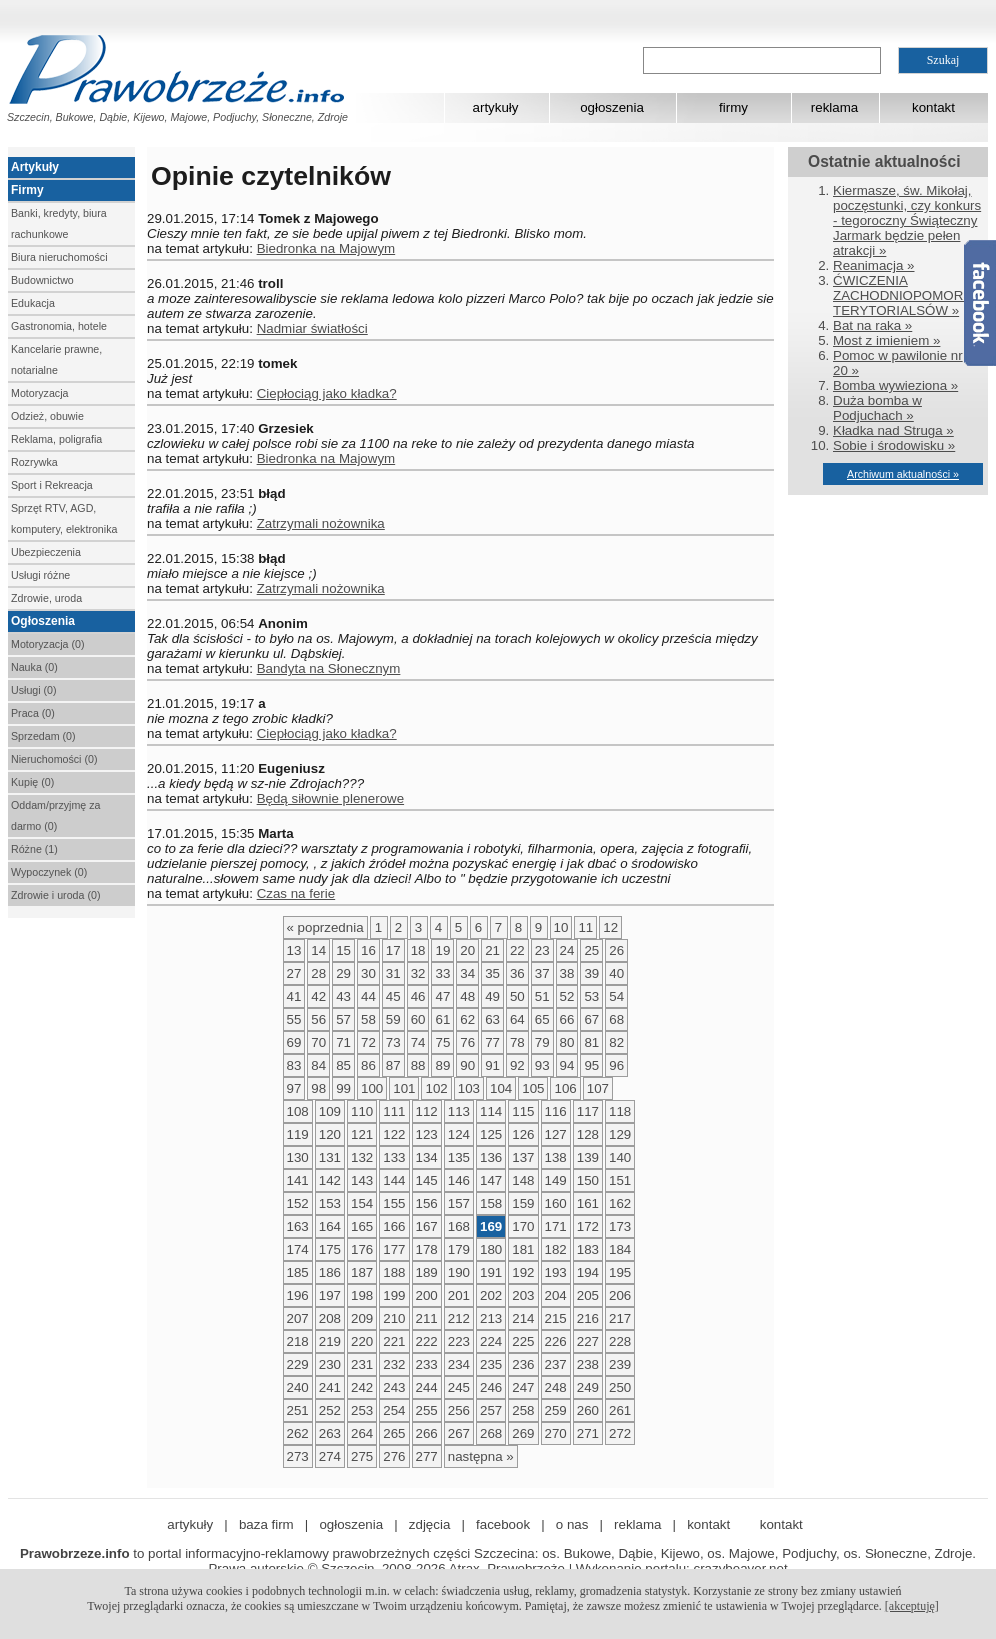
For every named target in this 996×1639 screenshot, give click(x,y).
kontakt (933, 107)
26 (616, 950)
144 (394, 1180)
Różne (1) (34, 849)
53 (591, 996)
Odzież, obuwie (47, 416)
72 (368, 1042)
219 (330, 1341)
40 (616, 973)
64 (517, 1019)
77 (492, 1042)
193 (556, 1272)
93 (542, 1065)
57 (343, 1019)
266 (427, 1433)
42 (318, 996)
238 (588, 1364)
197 (330, 1295)
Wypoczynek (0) (49, 872)
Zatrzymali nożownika (321, 523)
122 (394, 1134)
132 (362, 1157)
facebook (503, 1524)
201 (459, 1295)
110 (362, 1111)
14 (318, 950)
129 (620, 1134)
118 (620, 1111)
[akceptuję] (912, 1606)
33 (442, 973)
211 (427, 1318)
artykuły (496, 107)
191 (491, 1272)
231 (362, 1364)
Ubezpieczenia (46, 552)
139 (588, 1157)
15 (343, 950)
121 (362, 1134)
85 (343, 1065)
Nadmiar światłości (312, 328)
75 (442, 1042)
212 (459, 1318)
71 (343, 1042)
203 (523, 1295)
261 (620, 1410)
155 (394, 1203)
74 (418, 1042)
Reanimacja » (874, 265)
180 (491, 1249)
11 (585, 927)
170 (523, 1226)
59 (393, 1019)
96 (616, 1065)
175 (330, 1249)
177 (394, 1249)
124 (459, 1134)
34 (467, 973)
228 (620, 1341)
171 (556, 1226)
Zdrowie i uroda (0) (55, 895)
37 (542, 973)
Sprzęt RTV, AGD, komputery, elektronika (64, 518)
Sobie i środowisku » (894, 445)
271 (588, 1433)
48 (467, 996)
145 (427, 1180)
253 (362, 1410)
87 (393, 1065)
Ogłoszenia (43, 621)
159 (523, 1203)
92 (517, 1065)
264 (362, 1433)
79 (542, 1042)
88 (418, 1065)
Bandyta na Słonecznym (329, 668)
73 (393, 1042)
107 (598, 1088)
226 (556, 1341)
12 (610, 927)
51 (542, 996)
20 (467, 950)
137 (523, 1157)
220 (362, 1341)
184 (620, 1249)
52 (567, 996)
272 (620, 1433)
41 (294, 996)
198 (362, 1295)
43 (343, 996)
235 (491, 1364)
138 (556, 1157)
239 (620, 1364)
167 (427, 1226)
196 (298, 1295)
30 (368, 973)
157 (459, 1203)
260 (588, 1410)
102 (436, 1088)
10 (561, 927)
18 (418, 950)
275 (362, 1456)
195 (620, 1272)
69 (294, 1042)
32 (418, 973)
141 (298, 1180)
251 (298, 1410)
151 (620, 1180)
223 (459, 1341)
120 (330, 1134)
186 (330, 1272)
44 (368, 996)
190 (459, 1272)
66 (567, 1019)
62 (467, 1019)
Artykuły (35, 167)
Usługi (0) (34, 690)
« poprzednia (325, 927)
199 (394, 1295)
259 (556, 1410)
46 (418, 996)
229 (298, 1364)
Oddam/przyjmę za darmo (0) (55, 815)
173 (620, 1226)
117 (588, 1111)
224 (491, 1341)
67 (591, 1019)
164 (330, 1226)
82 (616, 1042)
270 (556, 1433)
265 (394, 1433)
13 (294, 950)
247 (523, 1387)
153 (330, 1203)
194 (588, 1272)
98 (318, 1088)
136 (491, 1157)
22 (517, 950)
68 (616, 1019)
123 (427, 1134)
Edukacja (33, 303)
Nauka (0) (34, 667)
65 (542, 1019)
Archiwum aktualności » (903, 474)
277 (427, 1456)
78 (517, 1042)
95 (591, 1065)
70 (318, 1042)
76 (467, 1042)
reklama (834, 107)
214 (523, 1318)
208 (330, 1318)
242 (362, 1387)
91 (492, 1065)
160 (556, 1203)
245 (459, 1387)
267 (459, 1433)
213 (491, 1318)
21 (492, 950)
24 (567, 950)
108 (298, 1111)
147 (491, 1180)
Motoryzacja (39, 393)
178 (427, 1249)
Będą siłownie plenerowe (330, 798)
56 (318, 1019)
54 (616, 996)
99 (343, 1088)
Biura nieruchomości (59, 257)
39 (591, 973)
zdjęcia (430, 1524)
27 (294, 973)
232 (394, 1364)
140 (620, 1157)
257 (491, 1410)
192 (523, 1272)
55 (294, 1019)
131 (330, 1157)
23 (542, 950)
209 (362, 1318)
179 (459, 1249)
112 (427, 1111)
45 (393, 996)
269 (523, 1433)
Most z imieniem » (886, 340)
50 (517, 996)
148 (523, 1180)
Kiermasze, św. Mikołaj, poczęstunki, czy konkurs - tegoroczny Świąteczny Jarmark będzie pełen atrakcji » (907, 220)
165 (362, 1226)
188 (394, 1272)
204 (556, 1295)
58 (368, 1019)
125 (491, 1134)
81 (591, 1042)
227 (588, 1341)
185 (298, 1272)
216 (588, 1318)
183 (588, 1249)
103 (469, 1088)
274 (330, 1456)
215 (556, 1318)
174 (298, 1249)
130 (298, 1157)
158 (491, 1203)
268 (491, 1433)
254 (394, 1410)
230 (330, 1364)
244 (427, 1387)
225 (523, 1341)
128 (588, 1134)
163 (298, 1226)
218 (298, 1341)
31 (393, 973)
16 (368, 950)
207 (298, 1318)
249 (588, 1387)
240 (298, 1387)
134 (427, 1157)
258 (523, 1410)
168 (459, 1226)
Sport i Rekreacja (52, 485)
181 (523, 1249)
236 (523, 1364)
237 (556, 1364)
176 (362, 1249)
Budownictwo (42, 280)
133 (394, 1157)
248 (556, 1387)
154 (362, 1203)
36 (517, 973)
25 (591, 950)
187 (362, 1272)
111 (394, 1111)
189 (427, 1272)
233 (427, 1364)
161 (588, 1203)
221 (394, 1341)
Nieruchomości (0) (54, 759)
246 (491, 1387)
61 (442, 1019)
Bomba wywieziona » (895, 385)
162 (620, 1203)
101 (404, 1088)
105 (533, 1088)
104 (501, 1088)
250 (620, 1387)
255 (427, 1410)
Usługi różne (40, 575)
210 (394, 1318)
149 (556, 1180)
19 (442, 950)
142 (330, 1180)
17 (393, 950)
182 (556, 1249)
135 (459, 1157)
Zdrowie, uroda (46, 598)
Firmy (27, 190)
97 (294, 1088)
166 (394, 1226)
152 (298, 1203)
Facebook (980, 303)
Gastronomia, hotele (59, 326)
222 (427, 1341)
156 (427, 1203)
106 (565, 1088)
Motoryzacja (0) (47, 644)
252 (330, 1410)
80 (567, 1042)
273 (298, 1456)
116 (556, 1111)
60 (418, 1019)
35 (492, 973)
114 (491, 1111)
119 (298, 1134)
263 (330, 1433)
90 (467, 1065)
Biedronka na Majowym (326, 248)
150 (588, 1180)
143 (362, 1180)
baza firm (266, 1524)
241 (330, 1387)
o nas (572, 1524)
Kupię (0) (32, 782)
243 (394, 1387)
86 (368, 1065)
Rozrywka (34, 462)
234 (459, 1364)
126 (523, 1134)
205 (588, 1295)
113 (459, 1111)
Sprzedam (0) (43, 736)
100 (372, 1088)
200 (427, 1295)
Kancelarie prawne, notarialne (56, 359)
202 (491, 1295)
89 (442, 1065)
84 (318, 1065)
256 (459, 1410)
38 (567, 973)
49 (492, 996)
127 (556, 1134)
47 (442, 996)
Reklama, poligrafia (56, 439)
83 (294, 1065)
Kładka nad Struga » (893, 430)
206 (620, 1295)
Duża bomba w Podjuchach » (877, 408)
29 (343, 973)
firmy (733, 107)
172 (588, 1226)
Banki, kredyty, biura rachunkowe (59, 223)
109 (330, 1111)
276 (394, 1456)
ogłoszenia (612, 107)
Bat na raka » (872, 325)
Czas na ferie (296, 893)
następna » (481, 1456)
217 (620, 1318)
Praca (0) (33, 713)
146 (459, 1180)
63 (492, 1019)
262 (298, 1433)
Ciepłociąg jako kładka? (327, 393)
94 (567, 1065)
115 (523, 1111)
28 (318, 973)
